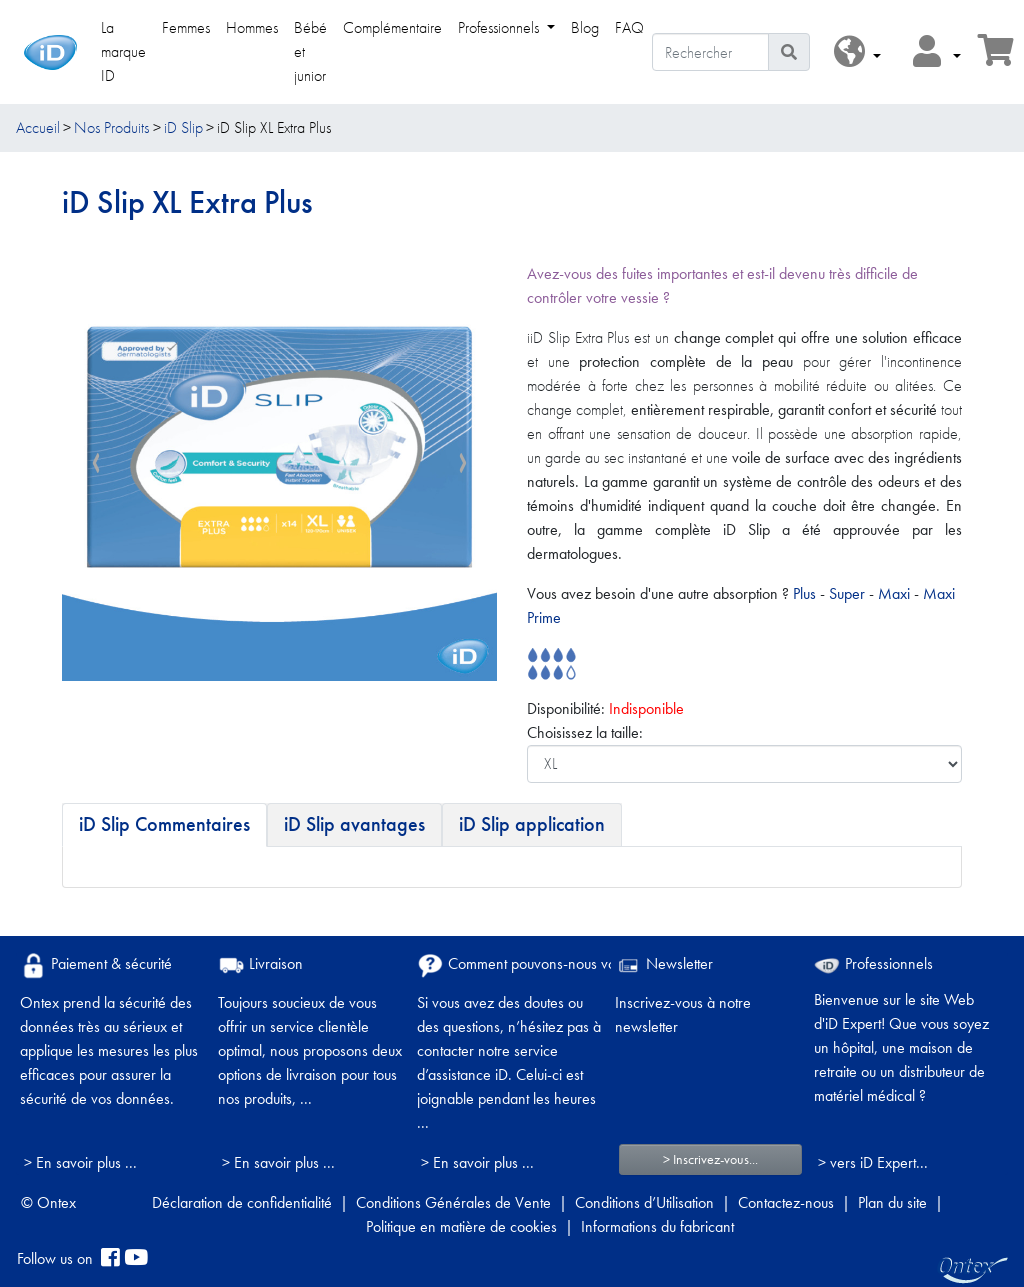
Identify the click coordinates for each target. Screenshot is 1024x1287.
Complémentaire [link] (392, 27)
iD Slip (183, 127)
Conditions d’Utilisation (644, 1202)
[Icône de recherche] (789, 52)
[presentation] (96, 464)
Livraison (260, 965)
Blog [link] (585, 27)
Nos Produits (111, 127)
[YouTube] (136, 1259)
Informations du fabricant (657, 1226)
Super (849, 593)
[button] (857, 52)
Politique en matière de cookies (461, 1226)
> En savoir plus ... (80, 1162)
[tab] (164, 825)
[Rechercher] (710, 52)
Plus (804, 593)
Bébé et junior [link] (310, 51)
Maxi (896, 593)
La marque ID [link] (123, 51)
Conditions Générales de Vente (453, 1202)
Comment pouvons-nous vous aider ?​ (546, 965)
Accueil (38, 127)
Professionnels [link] (500, 27)
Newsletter (664, 965)
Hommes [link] (252, 27)
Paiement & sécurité (96, 965)
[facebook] (110, 1259)
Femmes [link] (186, 27)
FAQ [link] (629, 27)
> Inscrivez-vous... (710, 1159)
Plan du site (892, 1202)
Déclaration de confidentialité (242, 1202)
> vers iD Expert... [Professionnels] (873, 1162)
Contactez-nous (786, 1202)
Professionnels (873, 963)
